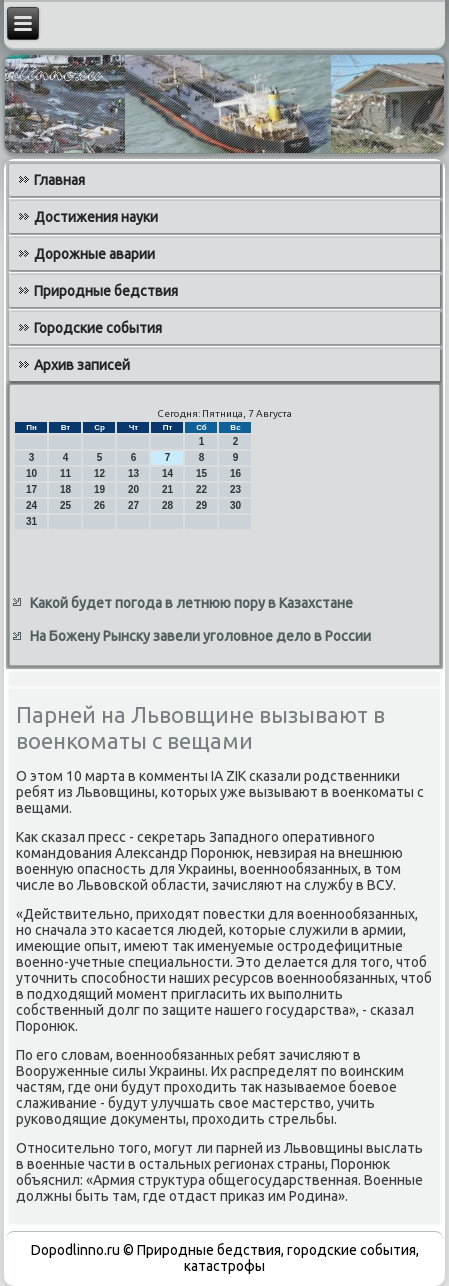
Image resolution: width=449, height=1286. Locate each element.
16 (235, 473)
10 (31, 473)
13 (133, 473)
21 (167, 489)
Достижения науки (96, 217)
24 (31, 505)
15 (201, 473)
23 (235, 489)
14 (167, 473)
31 (31, 521)
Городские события (98, 328)
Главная (59, 180)
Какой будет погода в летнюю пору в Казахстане (191, 603)
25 (65, 505)
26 (99, 505)
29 (201, 505)
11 (65, 473)
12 (99, 473)
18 (65, 489)
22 (201, 489)
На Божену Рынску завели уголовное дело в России (200, 636)
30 (235, 505)
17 (31, 489)
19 (99, 489)
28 (167, 505)
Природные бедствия (106, 291)
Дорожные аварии (94, 254)
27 (133, 505)
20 (133, 489)
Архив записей (82, 365)
